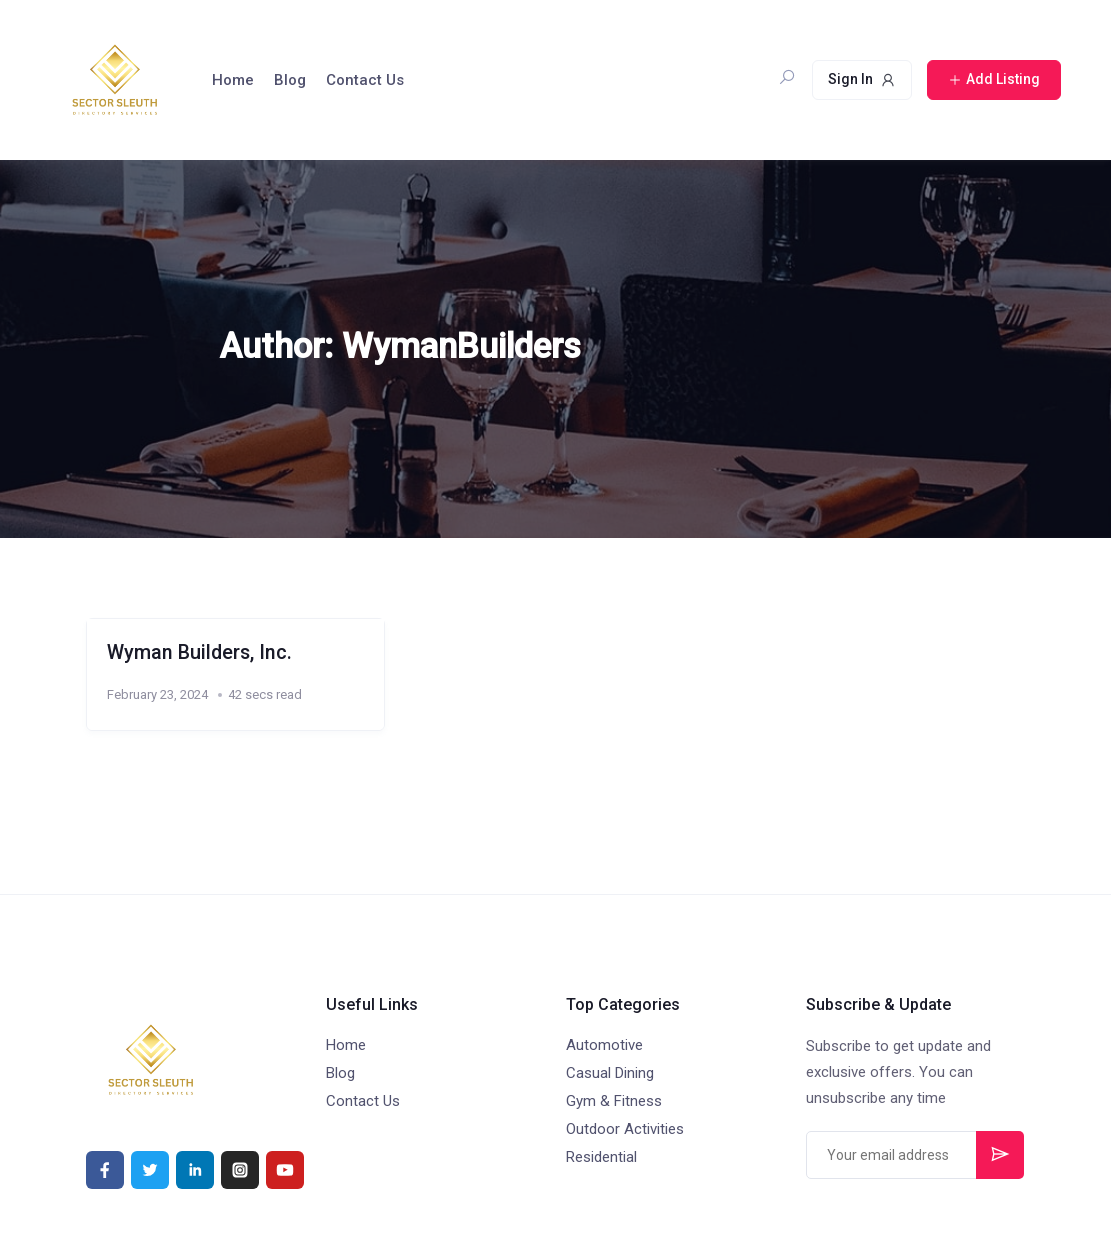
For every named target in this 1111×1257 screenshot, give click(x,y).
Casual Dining (610, 1073)
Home (233, 80)
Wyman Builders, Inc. (199, 652)
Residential (601, 1157)
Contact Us (365, 80)
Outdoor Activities (625, 1129)
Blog (290, 80)
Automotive (604, 1045)
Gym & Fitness (614, 1101)
